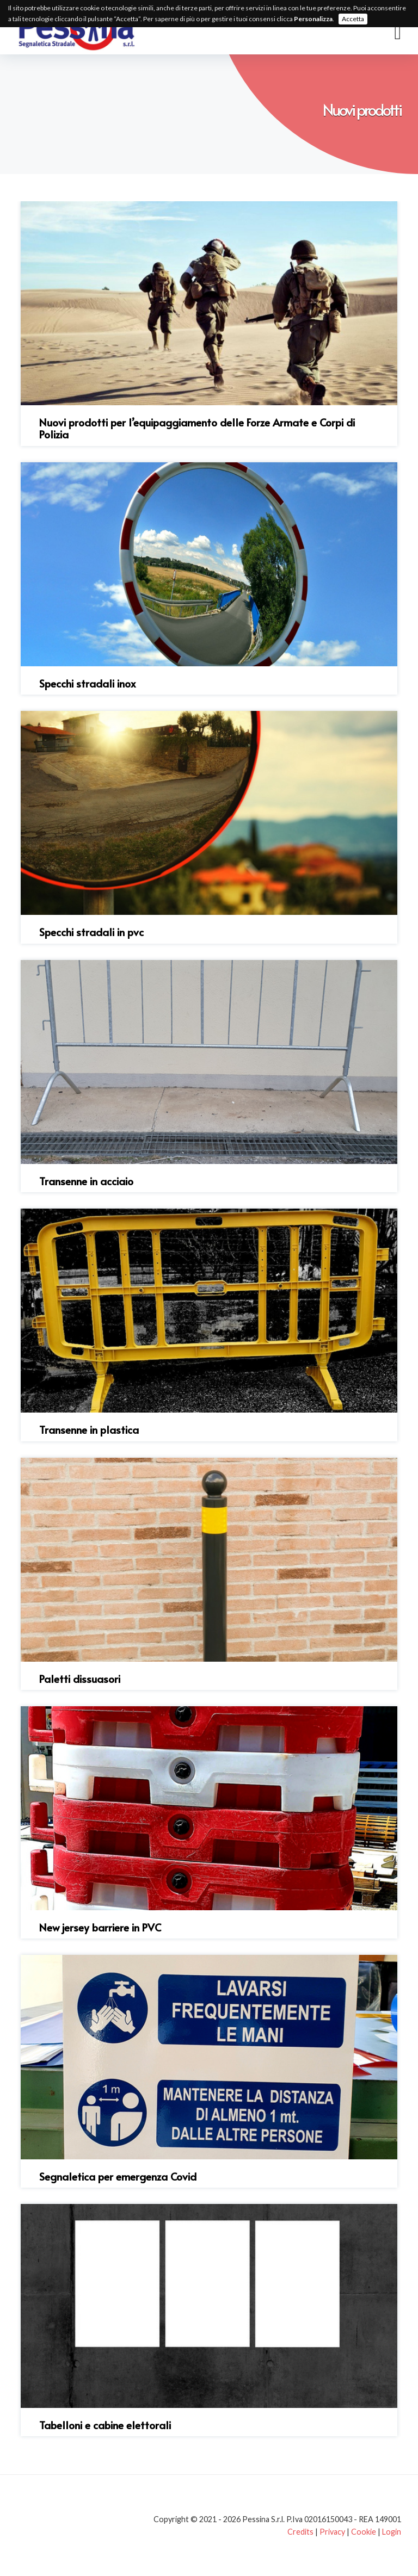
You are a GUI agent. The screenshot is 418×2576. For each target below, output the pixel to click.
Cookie (363, 2531)
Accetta (353, 19)
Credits (300, 2531)
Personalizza (313, 19)
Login (391, 2531)
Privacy (332, 2531)
